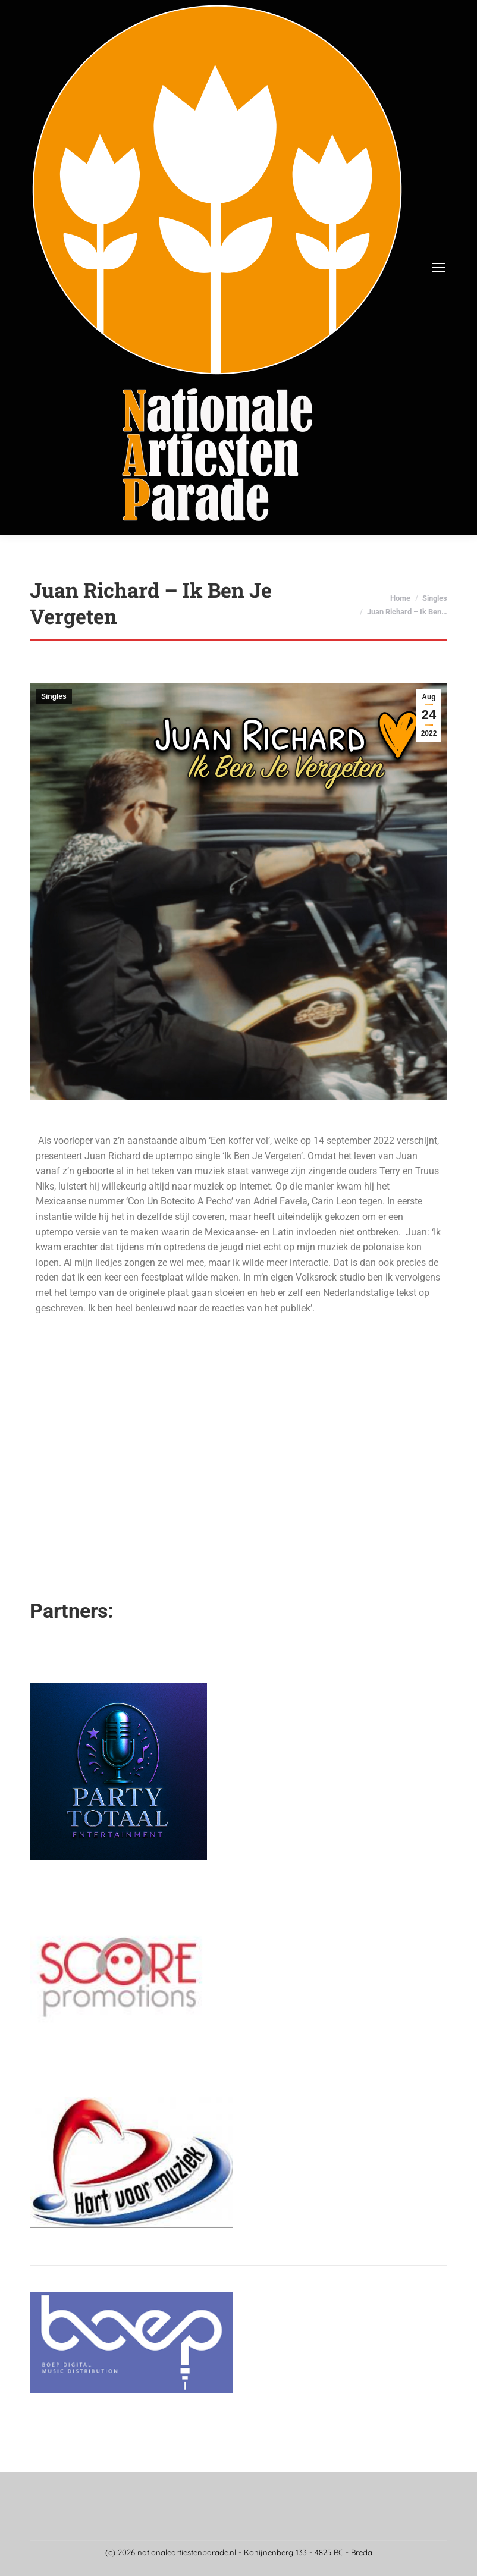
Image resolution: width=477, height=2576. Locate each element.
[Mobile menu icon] (439, 267)
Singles (54, 696)
